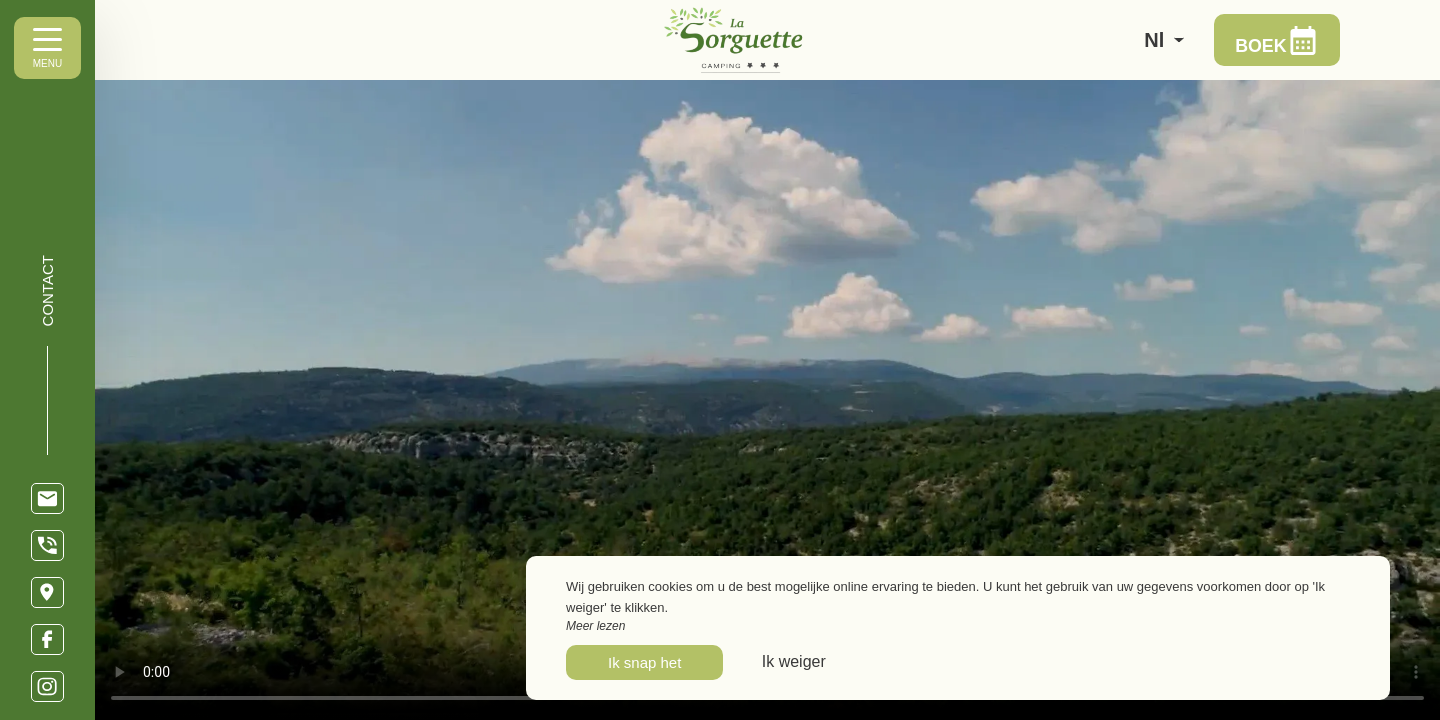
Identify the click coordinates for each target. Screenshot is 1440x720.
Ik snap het (644, 662)
